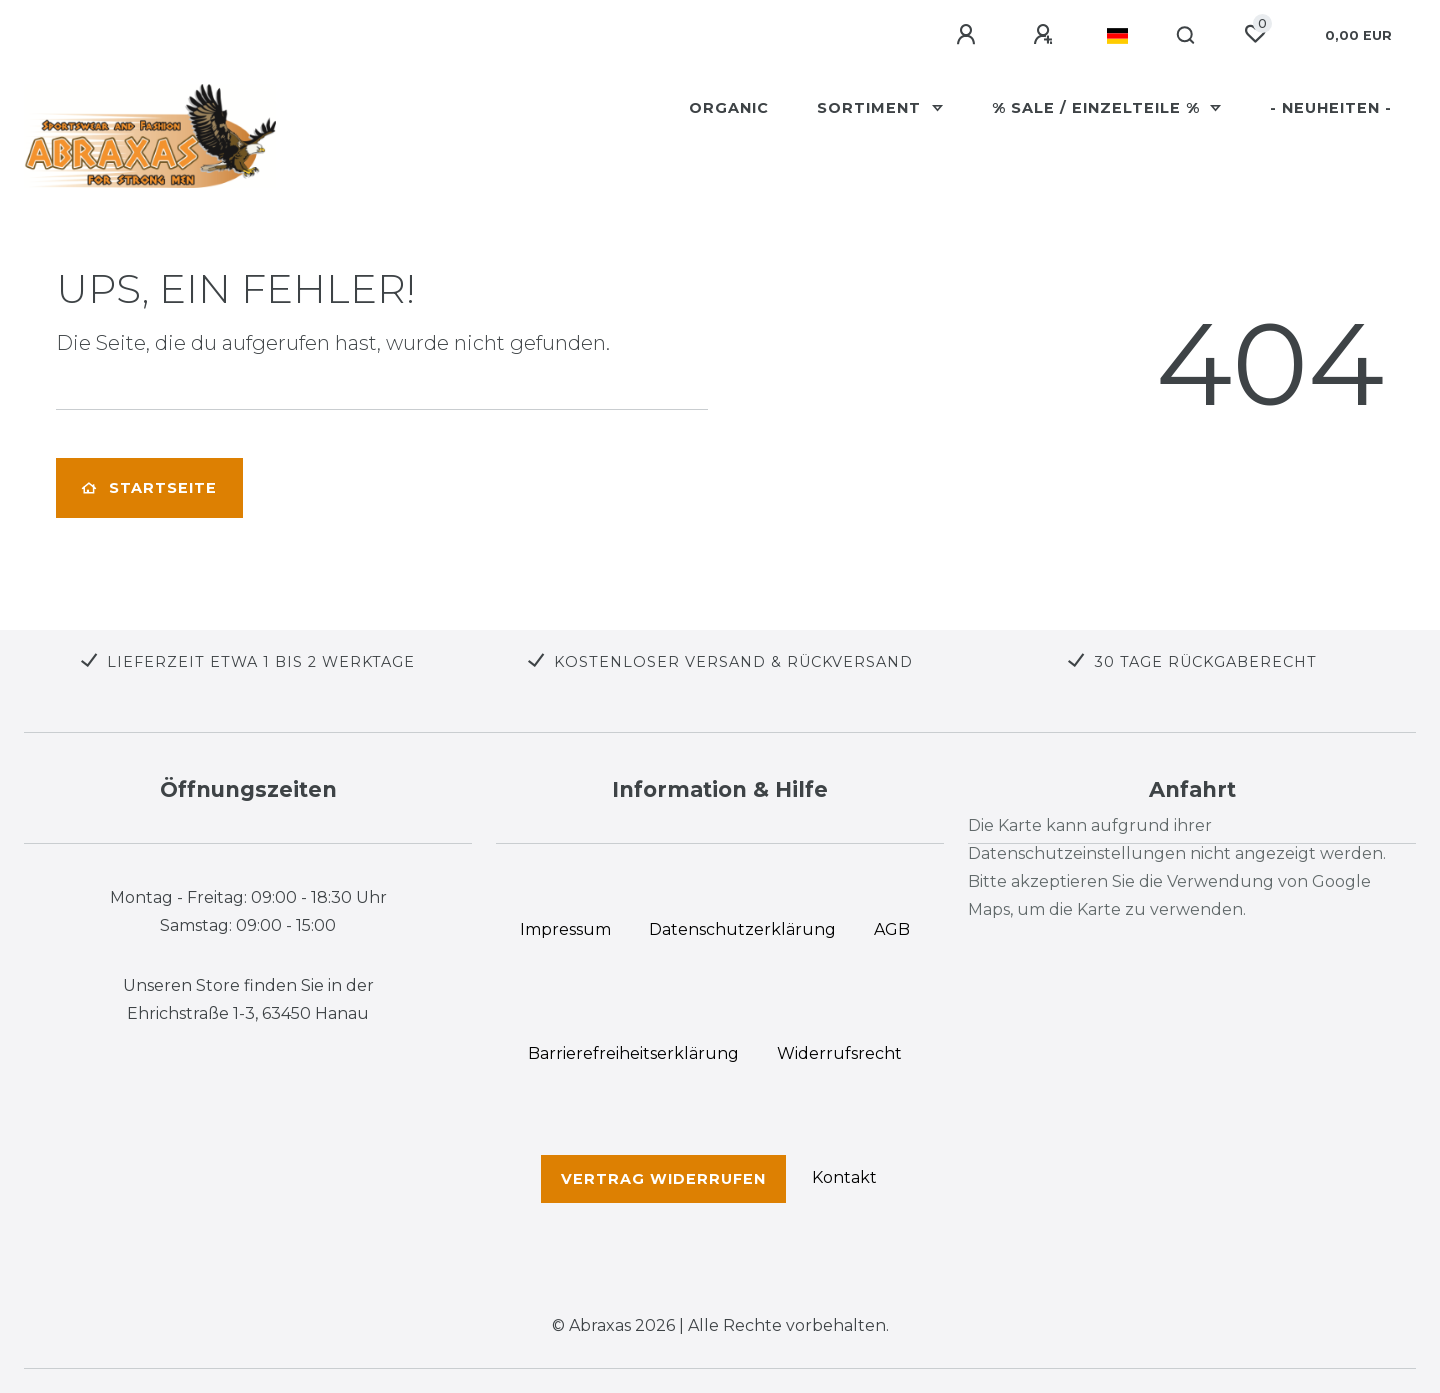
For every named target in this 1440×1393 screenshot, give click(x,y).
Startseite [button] (149, 488)
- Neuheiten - (1331, 108)
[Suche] (1186, 36)
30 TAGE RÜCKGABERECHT (1205, 662)
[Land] (1117, 36)
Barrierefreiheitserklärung (633, 1053)
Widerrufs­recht (839, 1053)
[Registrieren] (1046, 35)
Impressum (565, 929)
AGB (892, 929)
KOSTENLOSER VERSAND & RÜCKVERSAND (733, 662)
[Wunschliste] (1255, 34)
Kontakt (844, 1177)
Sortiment (871, 108)
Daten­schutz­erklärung (742, 929)
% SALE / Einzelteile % (1098, 108)
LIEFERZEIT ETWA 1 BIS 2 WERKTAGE (261, 662)
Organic (729, 108)
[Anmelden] (969, 35)
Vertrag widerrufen (663, 1179)
